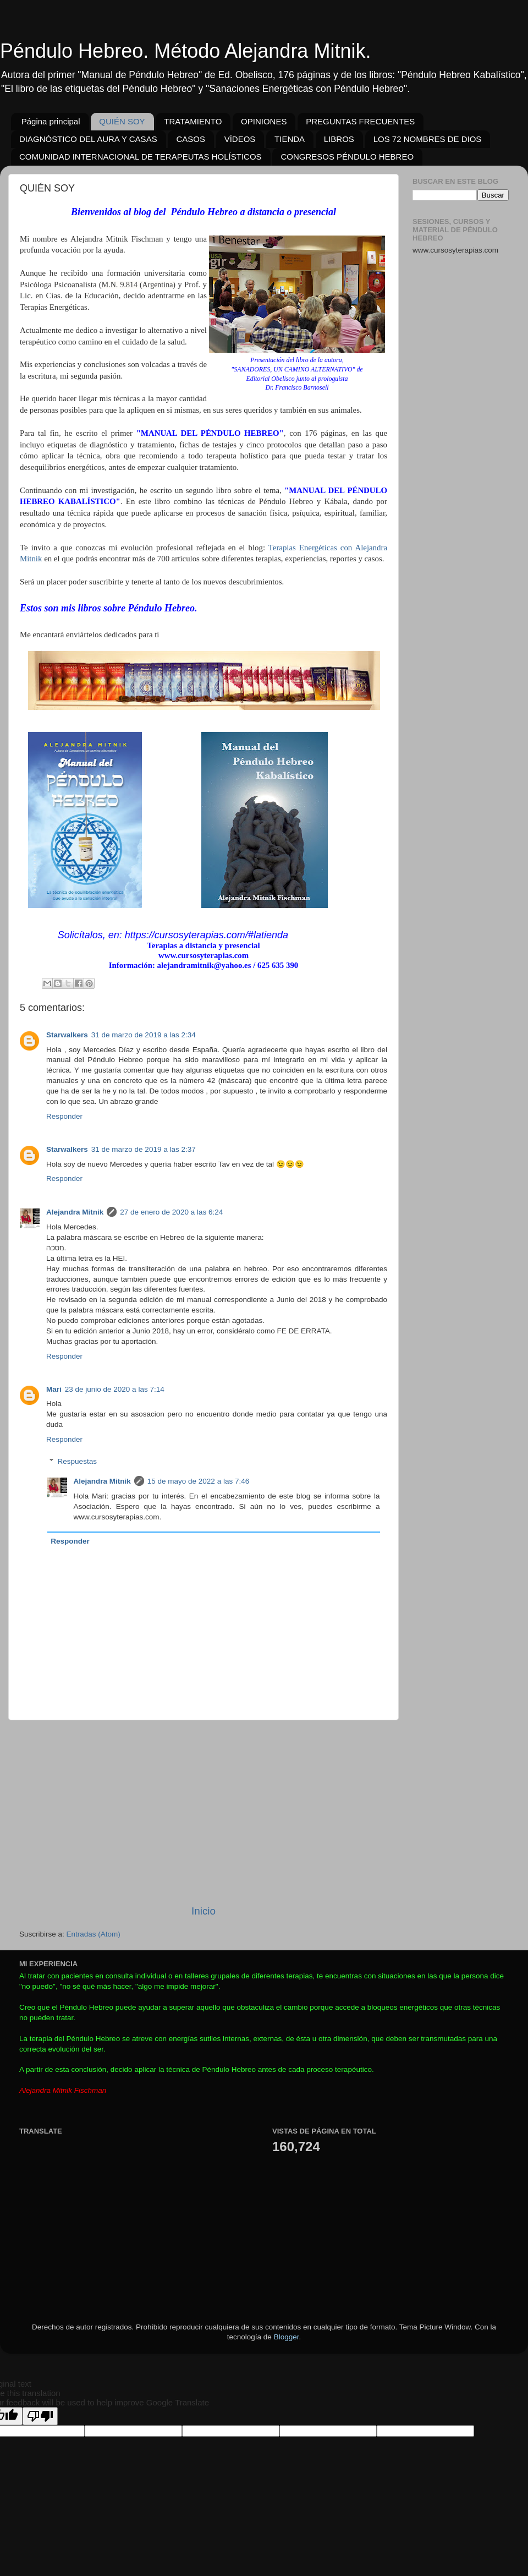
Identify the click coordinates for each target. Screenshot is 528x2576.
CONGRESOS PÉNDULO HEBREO (347, 156)
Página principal (50, 121)
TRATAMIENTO (193, 121)
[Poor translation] (40, 2416)
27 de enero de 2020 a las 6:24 (171, 1212)
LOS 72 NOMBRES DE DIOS (427, 139)
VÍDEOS (240, 139)
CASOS (190, 139)
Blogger (286, 2337)
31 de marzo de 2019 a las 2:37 (143, 1149)
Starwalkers (67, 1035)
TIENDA (289, 139)
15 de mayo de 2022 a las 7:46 (198, 1481)
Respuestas (77, 1461)
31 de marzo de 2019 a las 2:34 (143, 1035)
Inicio (203, 1911)
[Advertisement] (203, 1812)
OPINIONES (264, 121)
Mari (54, 1389)
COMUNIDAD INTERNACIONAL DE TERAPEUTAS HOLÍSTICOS (140, 156)
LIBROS (339, 139)
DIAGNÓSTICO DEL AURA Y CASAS (88, 139)
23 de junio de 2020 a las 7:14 (114, 1389)
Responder (64, 1116)
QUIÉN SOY (122, 121)
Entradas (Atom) (93, 1934)
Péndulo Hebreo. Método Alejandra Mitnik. (185, 51)
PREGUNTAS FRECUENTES (360, 121)
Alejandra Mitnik (74, 1212)
